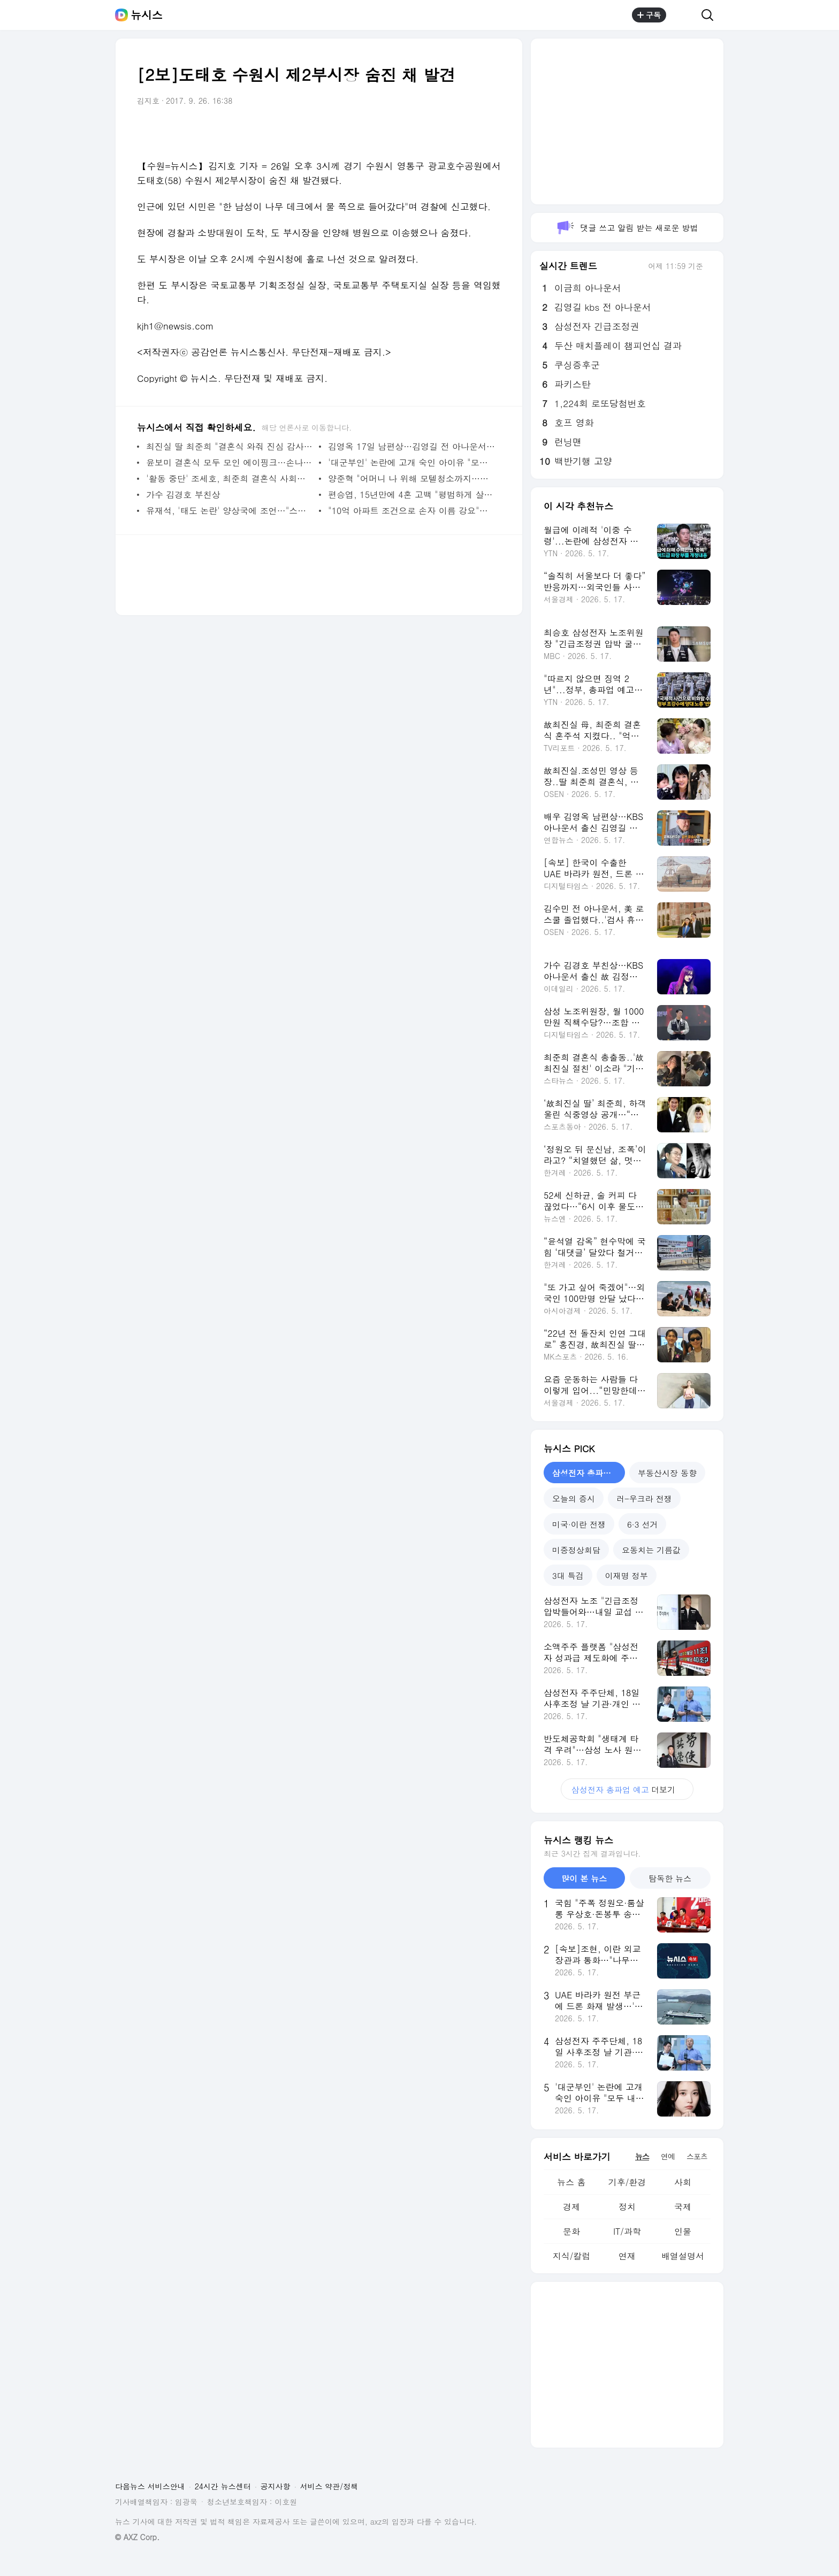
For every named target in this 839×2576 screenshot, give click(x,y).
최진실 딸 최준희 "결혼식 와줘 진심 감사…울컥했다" (230, 446)
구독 (649, 15)
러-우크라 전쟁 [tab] (644, 1498)
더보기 (627, 1789)
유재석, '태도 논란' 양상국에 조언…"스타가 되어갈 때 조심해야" (230, 510)
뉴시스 (147, 15)
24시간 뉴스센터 (223, 2486)
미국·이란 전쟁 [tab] (579, 1524)
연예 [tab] (668, 2156)
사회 (682, 2182)
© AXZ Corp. (137, 2537)
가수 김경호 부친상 (183, 494)
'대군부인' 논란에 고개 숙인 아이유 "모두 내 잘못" (411, 462)
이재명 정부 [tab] (626, 1575)
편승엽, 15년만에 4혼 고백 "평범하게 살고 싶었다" (411, 494)
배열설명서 (682, 2256)
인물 (682, 2231)
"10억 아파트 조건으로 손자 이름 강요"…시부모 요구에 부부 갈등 (411, 510)
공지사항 (276, 2486)
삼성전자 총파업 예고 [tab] (588, 1472)
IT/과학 (627, 2231)
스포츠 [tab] (697, 2156)
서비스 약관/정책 (329, 2486)
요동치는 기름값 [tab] (651, 1549)
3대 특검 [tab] (568, 1575)
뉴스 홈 (571, 2182)
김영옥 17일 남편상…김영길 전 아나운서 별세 (411, 446)
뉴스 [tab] (642, 2156)
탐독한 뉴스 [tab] (670, 1878)
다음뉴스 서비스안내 (150, 2486)
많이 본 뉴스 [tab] (584, 1878)
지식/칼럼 (572, 2256)
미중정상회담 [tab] (576, 1549)
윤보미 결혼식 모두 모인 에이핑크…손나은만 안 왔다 (230, 462)
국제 (682, 2207)
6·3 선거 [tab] (642, 1524)
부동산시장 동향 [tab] (667, 1472)
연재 (627, 2256)
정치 (627, 2207)
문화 (571, 2231)
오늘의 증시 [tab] (573, 1498)
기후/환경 (627, 2182)
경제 (571, 2207)
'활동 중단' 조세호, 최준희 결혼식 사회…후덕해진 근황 (230, 478)
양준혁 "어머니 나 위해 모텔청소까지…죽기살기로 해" (411, 478)
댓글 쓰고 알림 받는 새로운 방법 (627, 227)
